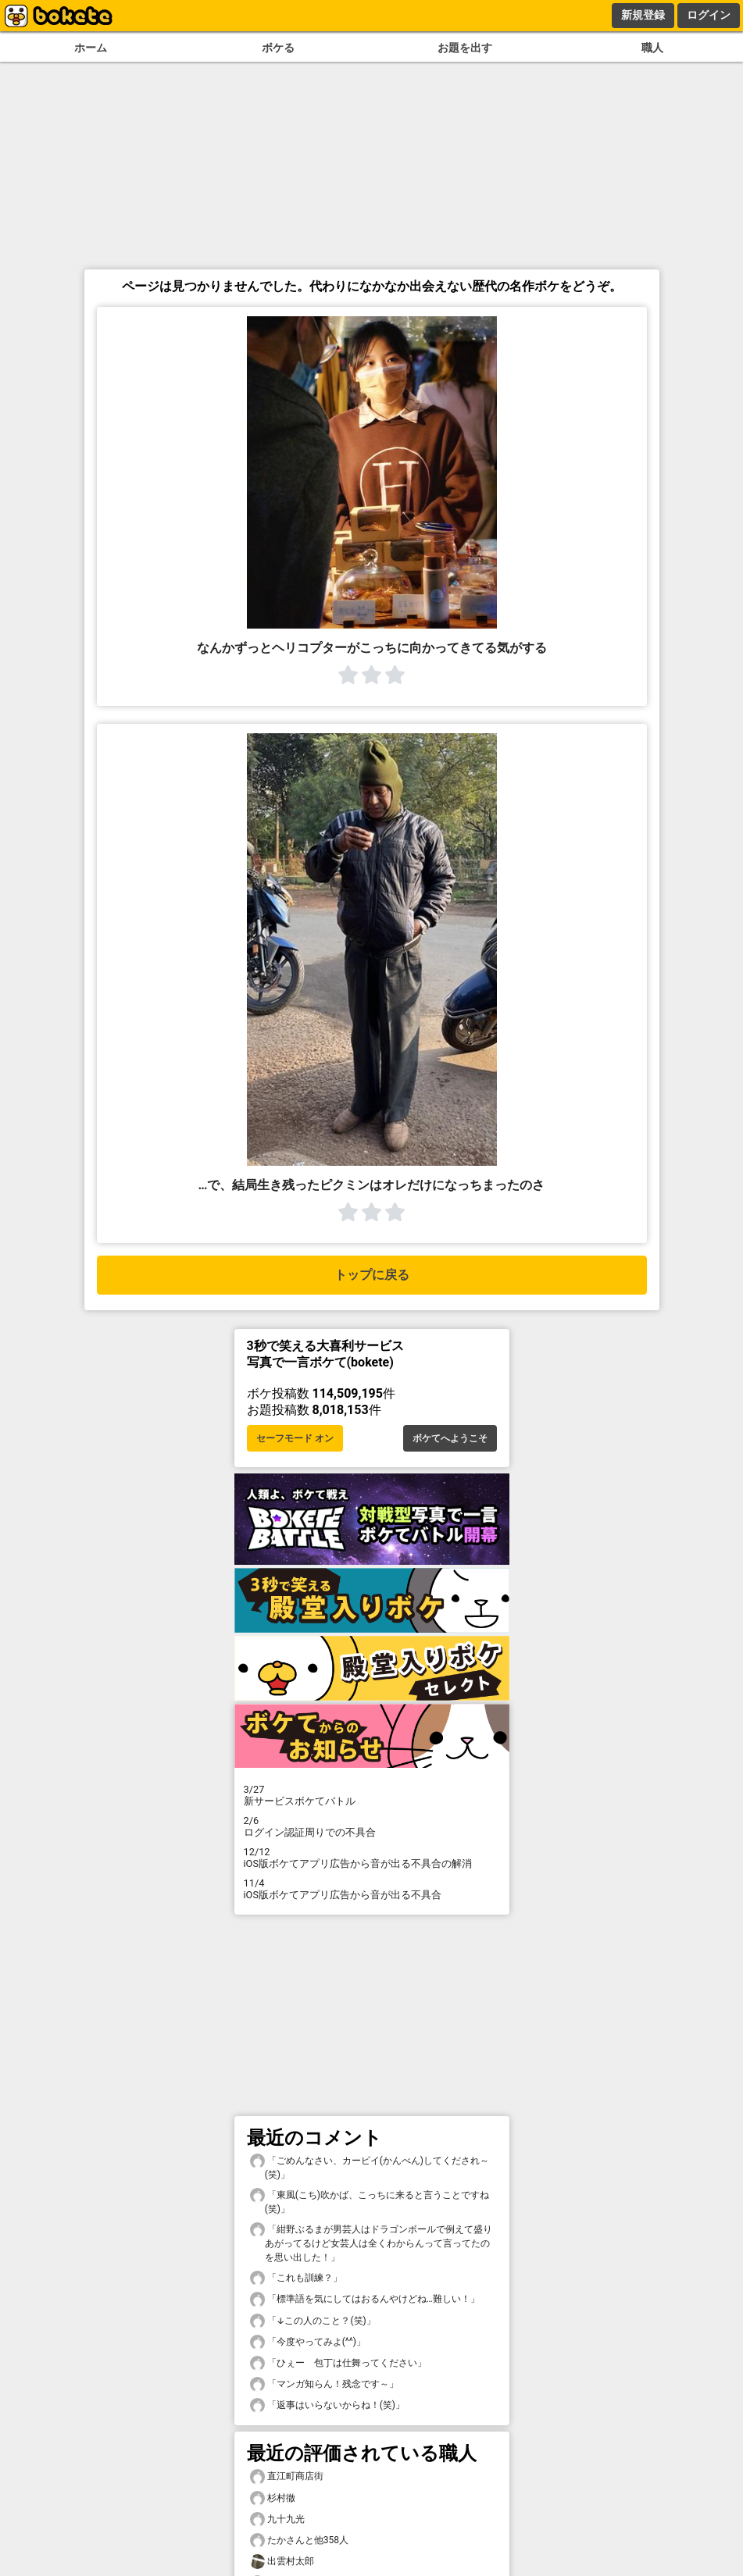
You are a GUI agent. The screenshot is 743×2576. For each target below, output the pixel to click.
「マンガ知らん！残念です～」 (324, 2384)
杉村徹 (272, 2498)
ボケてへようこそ (450, 1438)
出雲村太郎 (282, 2561)
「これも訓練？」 (296, 2278)
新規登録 (643, 15)
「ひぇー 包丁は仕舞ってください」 (338, 2363)
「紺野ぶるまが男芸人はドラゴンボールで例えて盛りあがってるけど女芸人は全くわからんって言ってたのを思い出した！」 (371, 2242)
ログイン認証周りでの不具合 (372, 1826)
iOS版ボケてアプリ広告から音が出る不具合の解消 (372, 1857)
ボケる (278, 48)
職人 (652, 48)
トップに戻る (371, 1274)
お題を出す (465, 48)
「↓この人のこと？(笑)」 (313, 2321)
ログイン (708, 15)
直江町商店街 (286, 2476)
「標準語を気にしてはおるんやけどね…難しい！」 (365, 2299)
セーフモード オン (295, 1438)
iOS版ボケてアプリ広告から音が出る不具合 (372, 1889)
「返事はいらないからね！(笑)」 (327, 2405)
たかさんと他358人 (299, 2540)
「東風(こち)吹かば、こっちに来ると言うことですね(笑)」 (369, 2201)
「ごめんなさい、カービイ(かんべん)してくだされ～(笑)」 (369, 2167)
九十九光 (277, 2519)
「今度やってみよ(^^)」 (308, 2342)
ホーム (90, 48)
